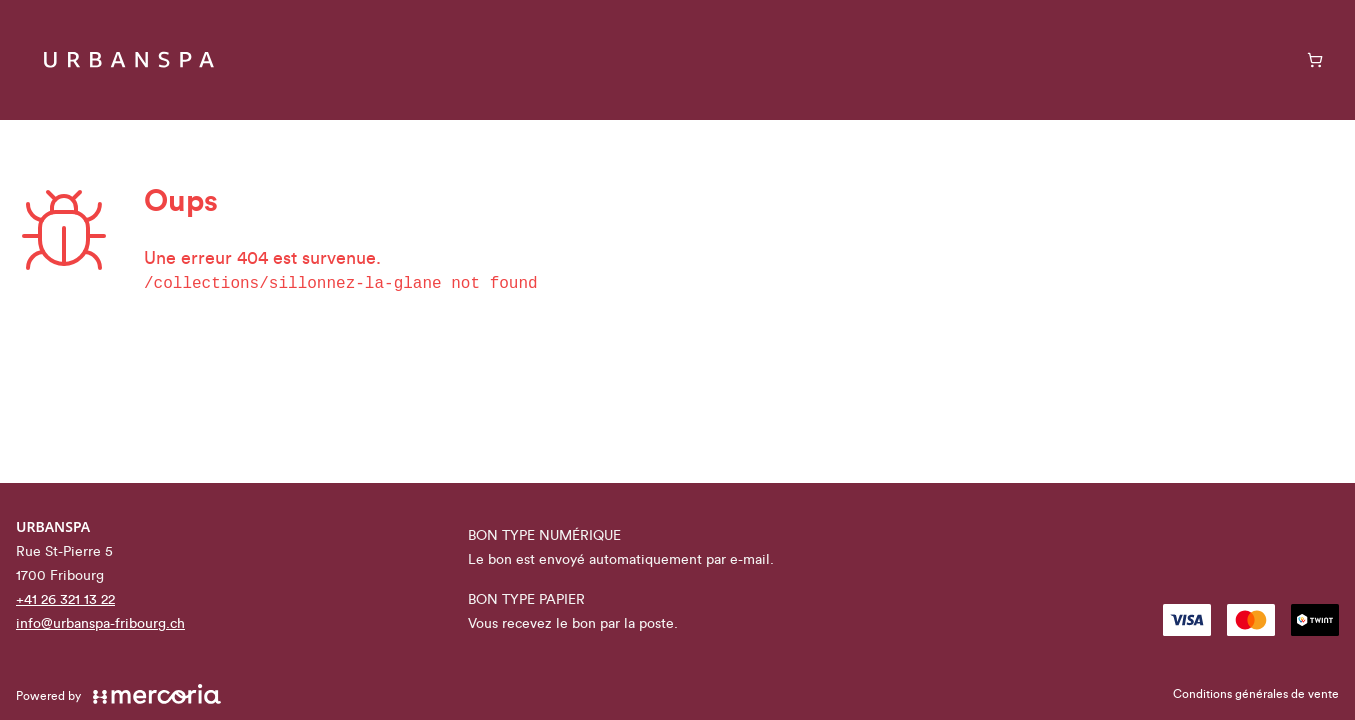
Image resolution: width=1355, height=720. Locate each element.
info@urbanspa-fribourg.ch (100, 624)
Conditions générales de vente (1256, 694)
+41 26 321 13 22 (65, 600)
